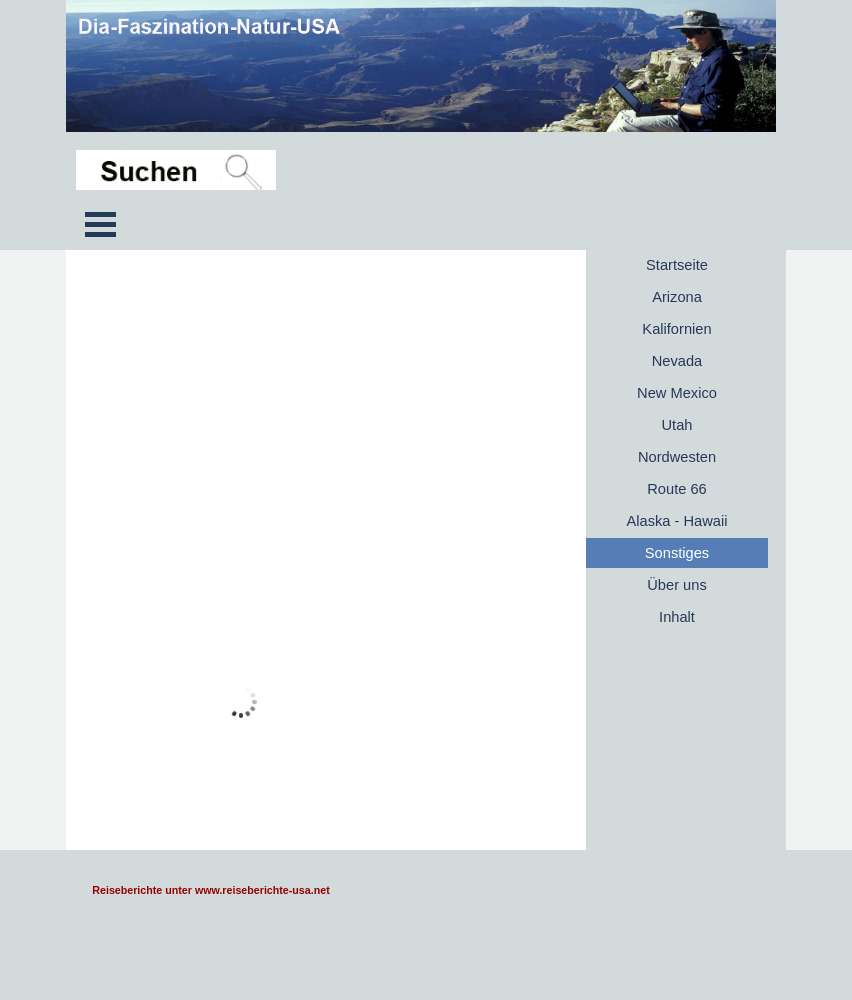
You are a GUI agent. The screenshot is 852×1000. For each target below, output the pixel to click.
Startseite (677, 265)
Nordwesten (677, 457)
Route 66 (676, 489)
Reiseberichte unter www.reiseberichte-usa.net (210, 890)
